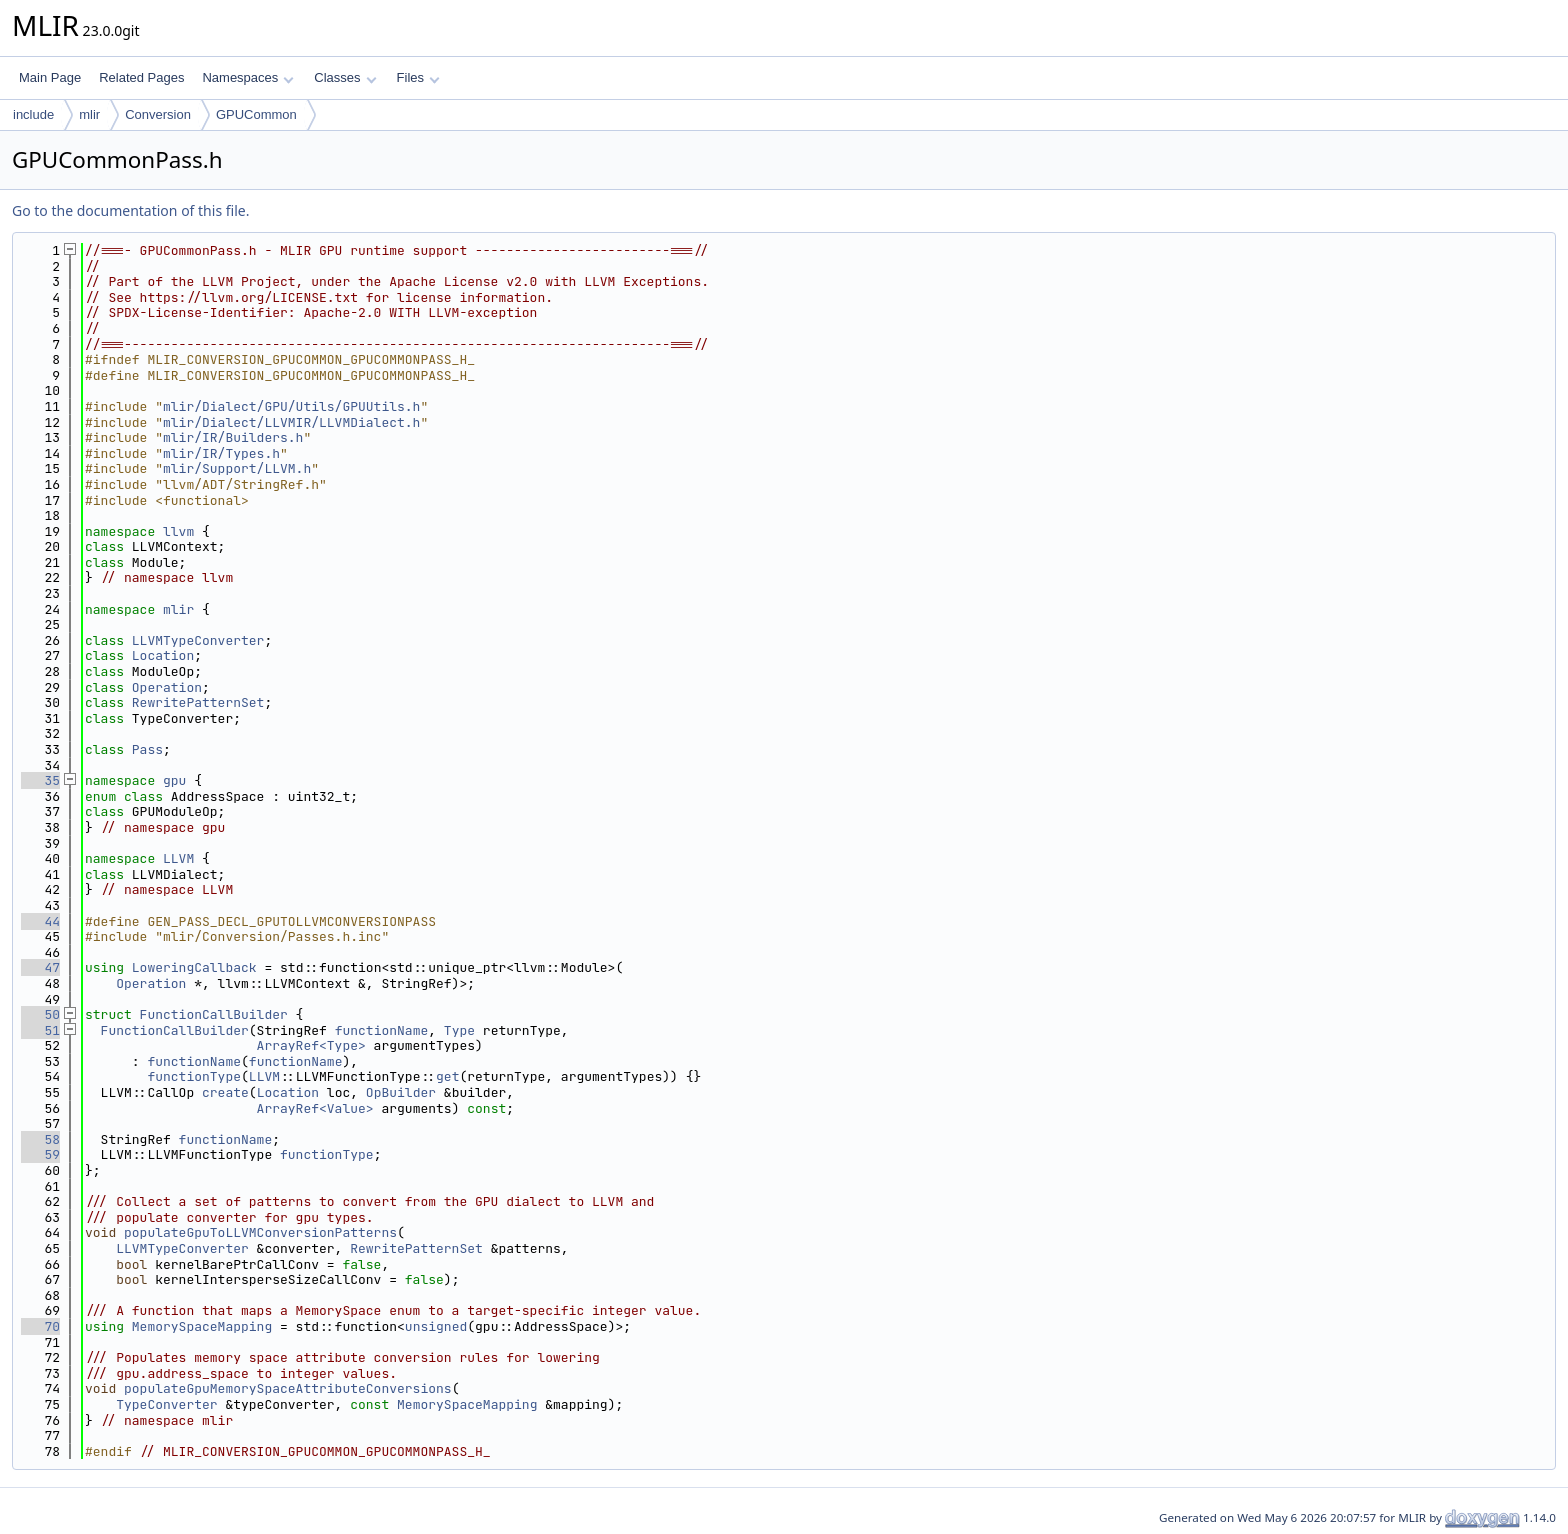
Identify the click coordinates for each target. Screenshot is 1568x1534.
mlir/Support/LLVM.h (237, 468)
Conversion (158, 114)
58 (40, 1139)
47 (40, 967)
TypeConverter (166, 1404)
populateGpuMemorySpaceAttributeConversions (288, 1388)
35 (40, 780)
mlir (89, 114)
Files (418, 77)
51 (40, 1030)
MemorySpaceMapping (202, 1326)
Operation (167, 687)
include (33, 114)
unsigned (436, 1326)
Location (163, 655)
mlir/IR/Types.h (221, 453)
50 (40, 1014)
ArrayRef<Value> (315, 1108)
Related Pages (141, 77)
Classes (345, 77)
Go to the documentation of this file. (130, 210)
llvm (178, 531)
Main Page (50, 77)
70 (40, 1326)
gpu (174, 780)
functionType (194, 1076)
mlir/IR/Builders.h (233, 437)
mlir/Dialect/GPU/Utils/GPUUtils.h (291, 406)
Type (459, 1030)
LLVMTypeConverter (198, 640)
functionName (382, 1030)
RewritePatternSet (198, 702)
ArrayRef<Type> (311, 1045)
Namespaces (247, 77)
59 (40, 1154)
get (447, 1076)
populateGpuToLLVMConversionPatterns (260, 1232)
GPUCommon (256, 114)
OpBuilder (401, 1092)
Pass (147, 749)
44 (40, 921)
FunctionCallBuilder (214, 1014)
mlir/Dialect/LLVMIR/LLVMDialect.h (291, 422)
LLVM (178, 858)
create (225, 1092)
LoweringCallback (194, 967)
